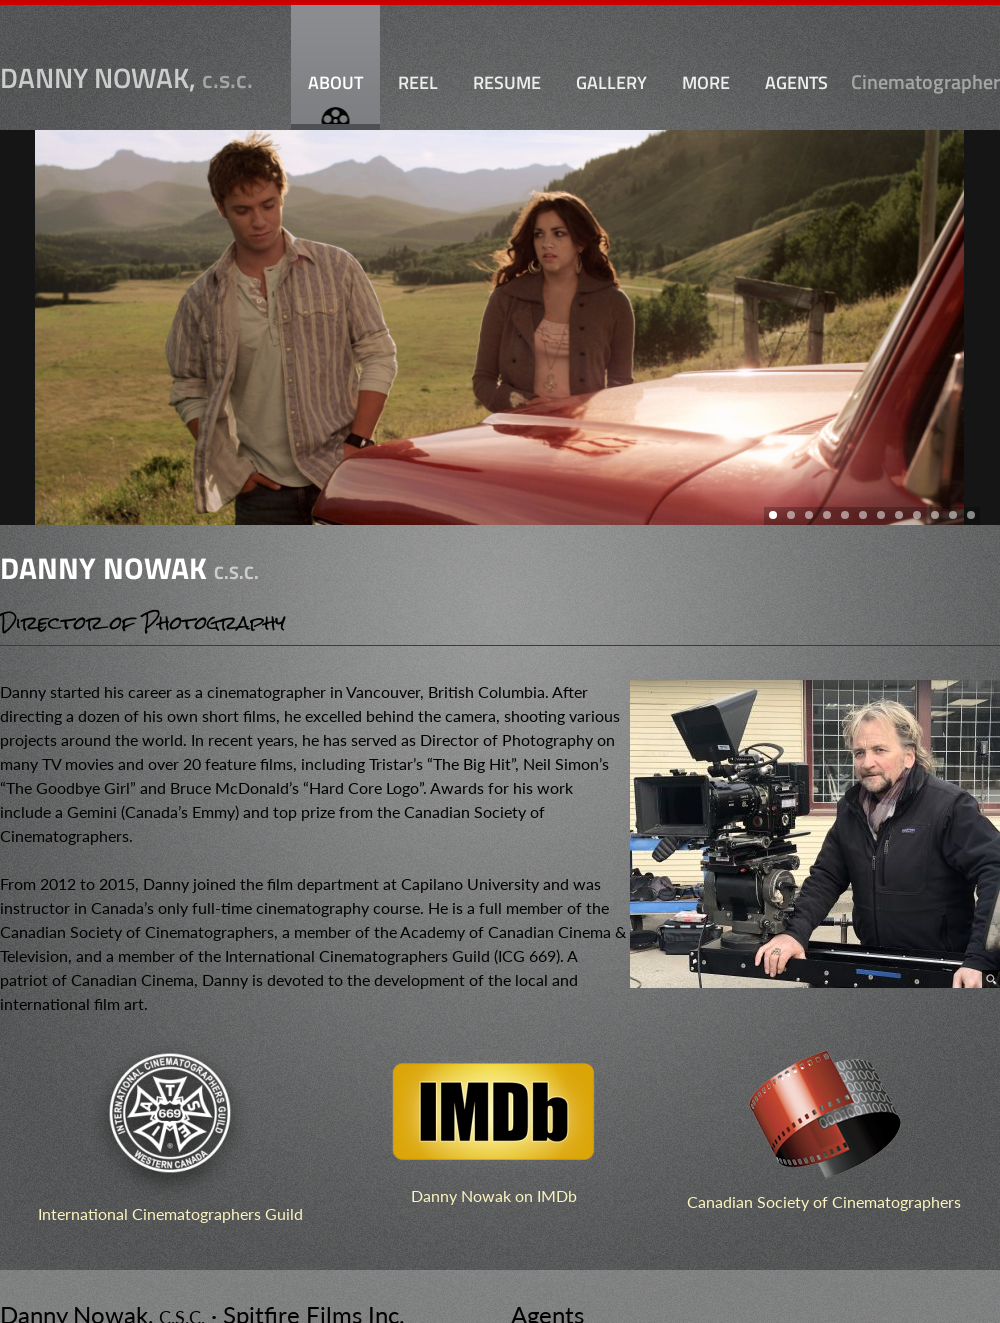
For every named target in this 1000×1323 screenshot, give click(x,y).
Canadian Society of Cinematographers (824, 1201)
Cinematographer (925, 83)
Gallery (611, 82)
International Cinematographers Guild (170, 1213)
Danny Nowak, (126, 78)
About (335, 82)
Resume (507, 82)
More (706, 82)
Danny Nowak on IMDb (494, 1195)
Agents (796, 82)
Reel (418, 82)
